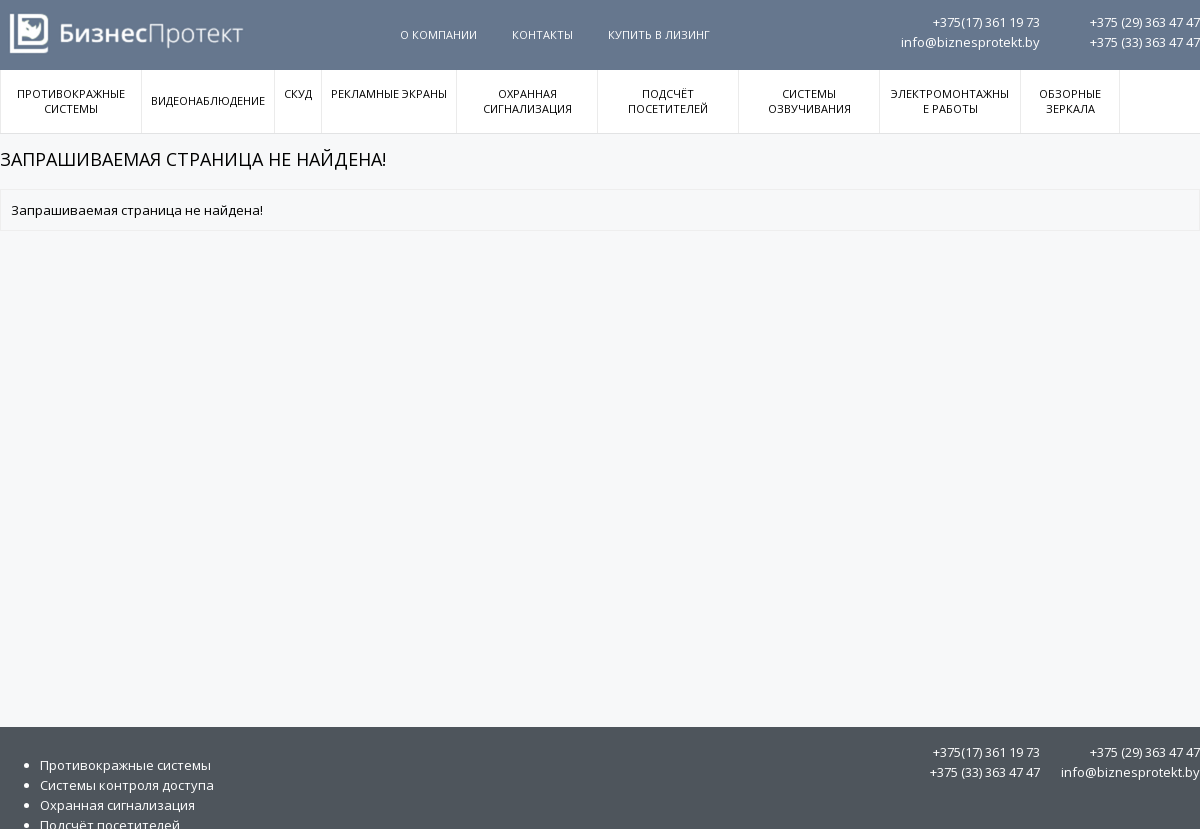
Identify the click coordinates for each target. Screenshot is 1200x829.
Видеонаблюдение (208, 100)
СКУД (298, 93)
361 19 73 (986, 22)
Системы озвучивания (809, 101)
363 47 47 (1145, 22)
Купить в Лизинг (659, 34)
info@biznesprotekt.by (970, 42)
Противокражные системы (71, 101)
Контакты (542, 34)
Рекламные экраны (389, 93)
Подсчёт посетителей (668, 101)
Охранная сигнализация (527, 101)
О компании (438, 34)
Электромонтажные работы (950, 101)
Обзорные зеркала (1070, 101)
